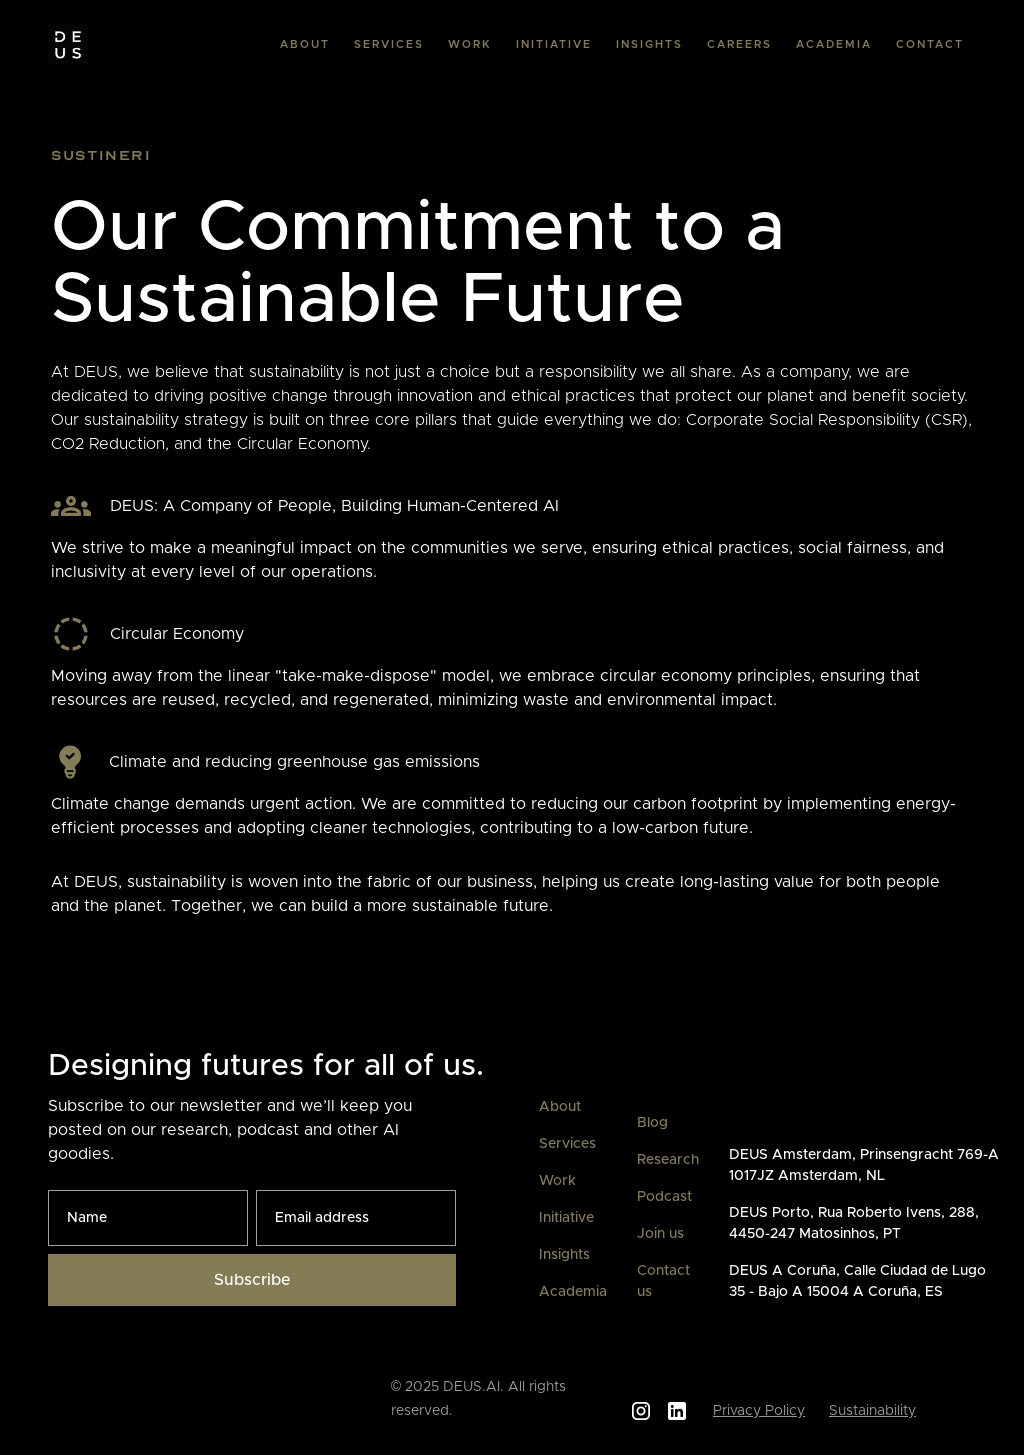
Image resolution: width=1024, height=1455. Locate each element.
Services (567, 1144)
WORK (470, 44)
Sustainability (872, 1411)
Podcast (664, 1197)
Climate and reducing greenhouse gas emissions (294, 762)
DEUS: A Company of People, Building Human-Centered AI (334, 506)
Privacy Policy (759, 1411)
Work (557, 1181)
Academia (573, 1292)
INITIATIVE (554, 44)
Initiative (566, 1218)
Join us (660, 1234)
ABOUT (305, 44)
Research (668, 1160)
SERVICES (389, 44)
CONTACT (930, 44)
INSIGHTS (649, 44)
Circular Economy (177, 634)
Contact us (663, 1281)
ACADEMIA (834, 44)
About (560, 1107)
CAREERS (739, 44)
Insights (564, 1255)
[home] (68, 45)
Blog (652, 1123)
